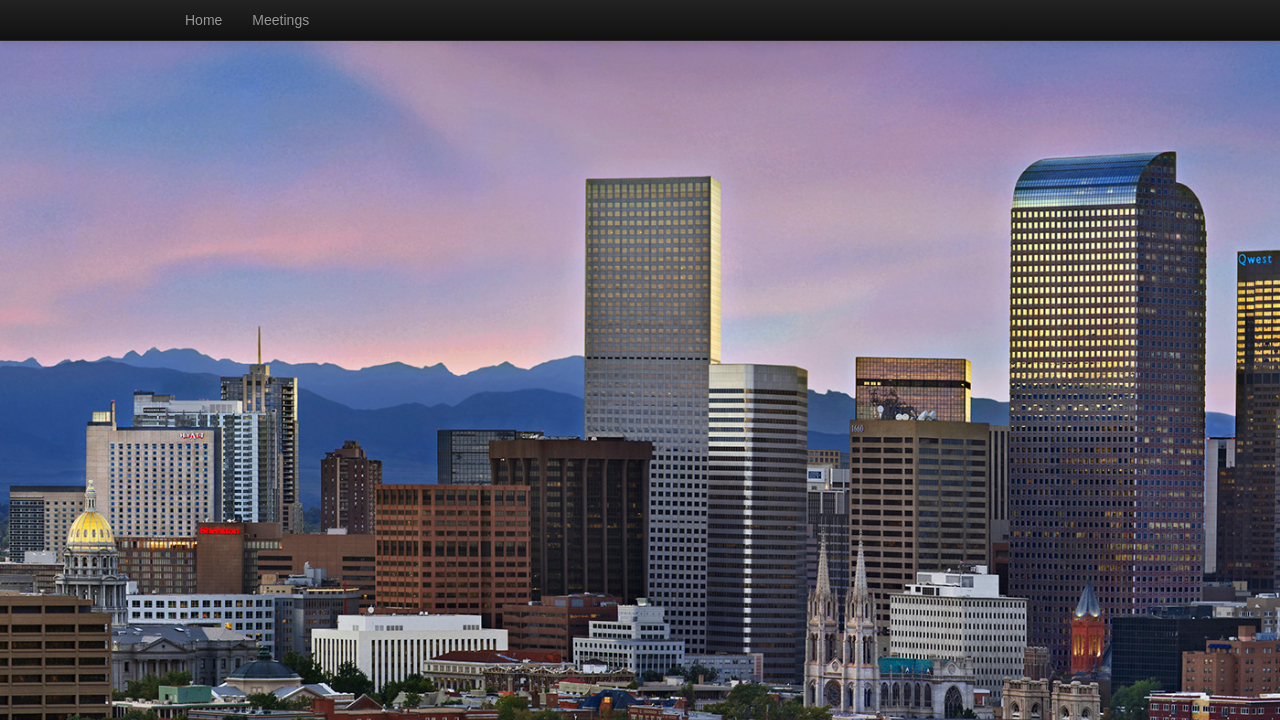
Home (203, 20)
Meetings (280, 20)
